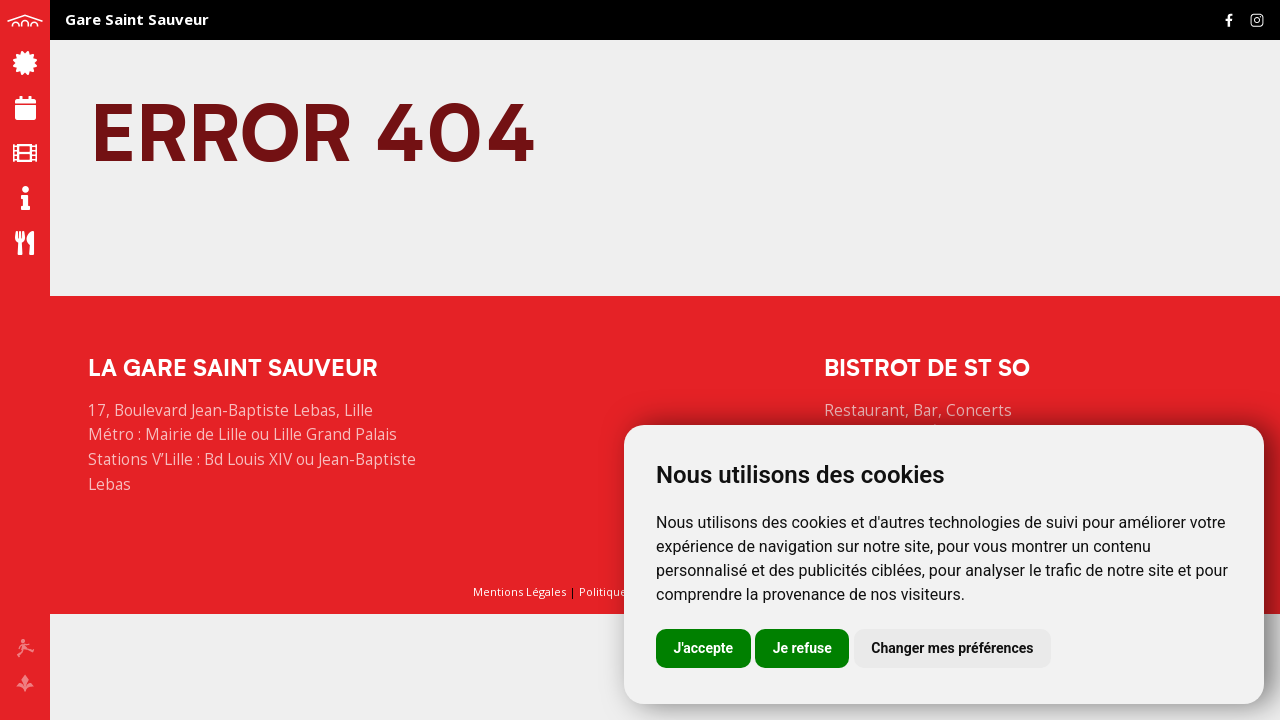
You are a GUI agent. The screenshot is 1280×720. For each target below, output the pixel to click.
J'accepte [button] (704, 648)
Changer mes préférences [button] (952, 648)
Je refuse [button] (802, 648)
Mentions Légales (519, 591)
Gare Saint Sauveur (137, 19)
